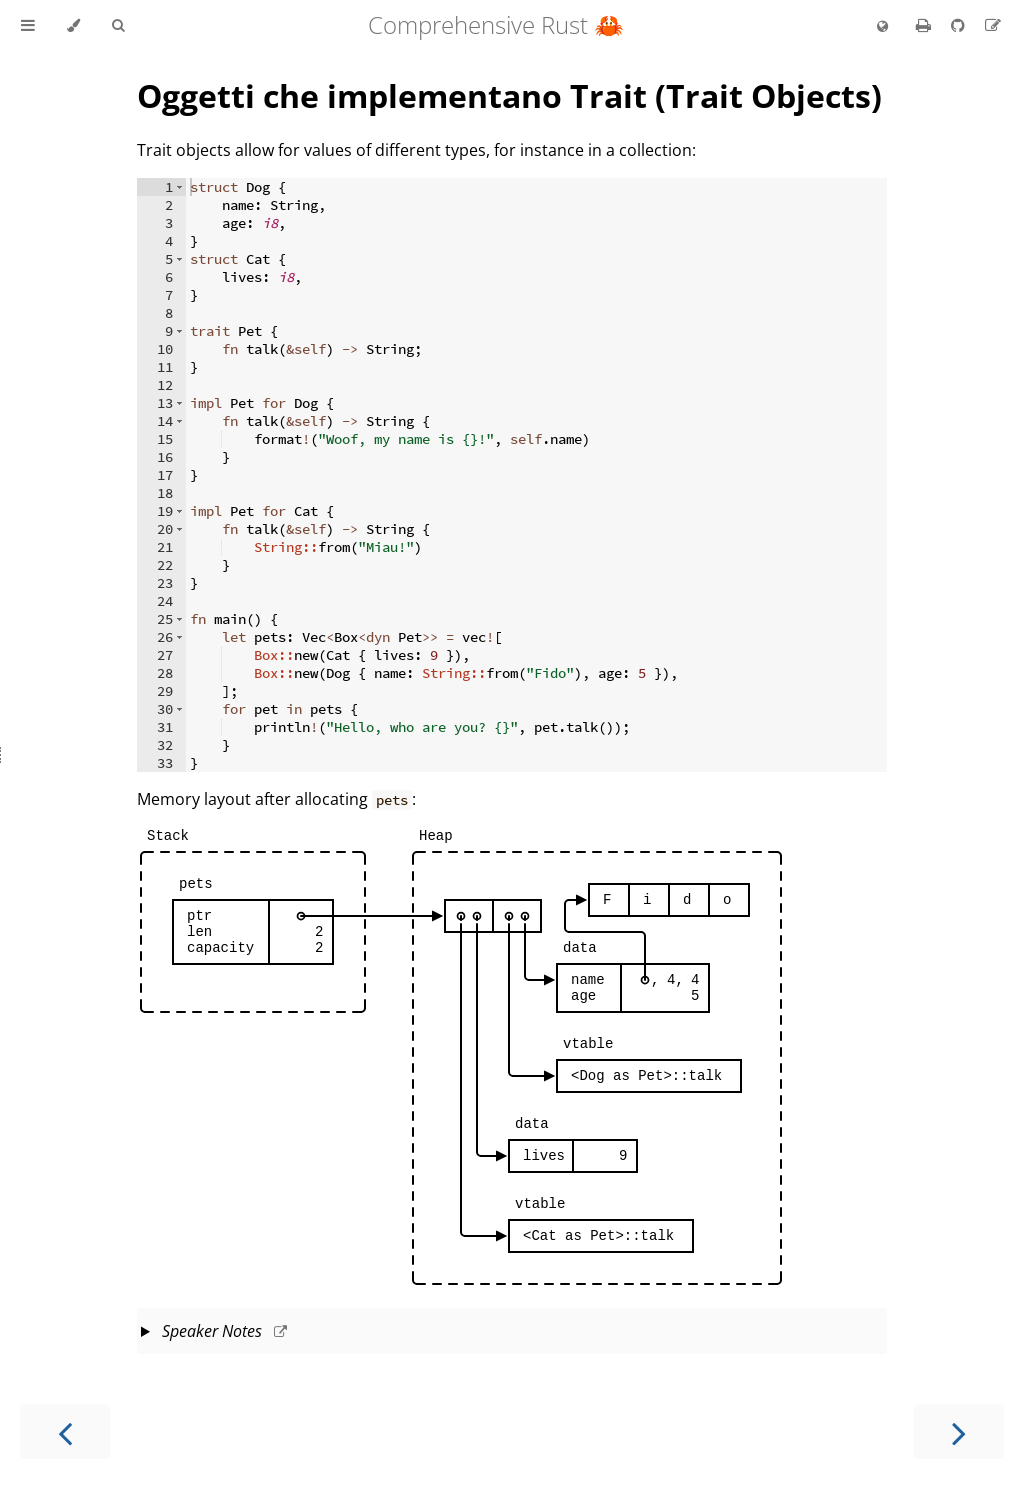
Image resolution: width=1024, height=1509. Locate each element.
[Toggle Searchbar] (118, 26)
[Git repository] (960, 25)
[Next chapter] (959, 1431)
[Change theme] (73, 26)
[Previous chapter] (65, 1431)
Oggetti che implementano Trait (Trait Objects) (509, 95)
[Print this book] (925, 25)
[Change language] (882, 27)
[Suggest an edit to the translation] (993, 25)
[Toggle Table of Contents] (28, 26)
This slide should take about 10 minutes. (512, 1333)
